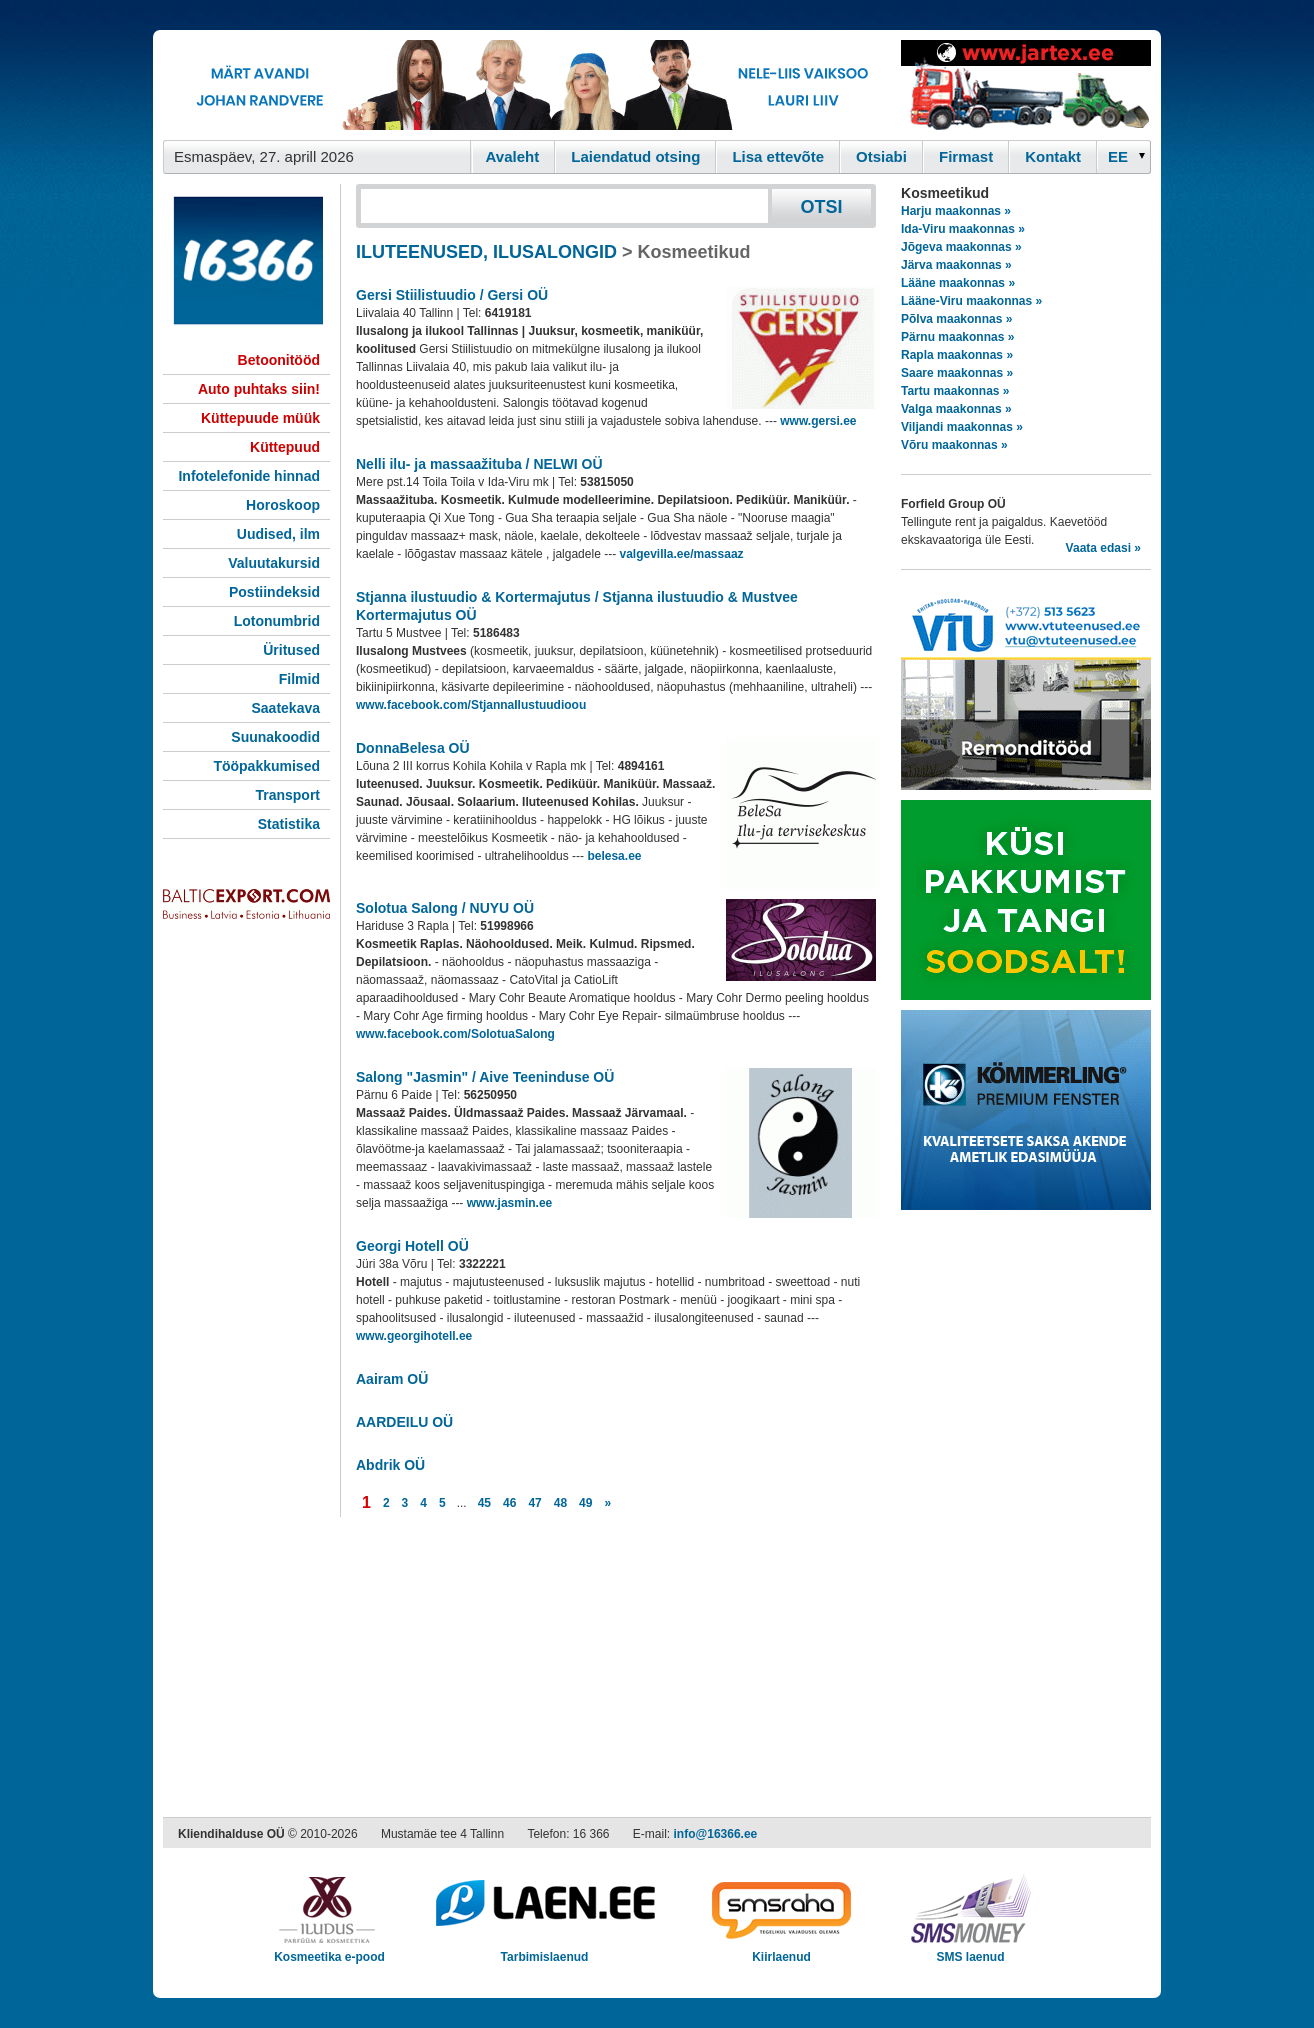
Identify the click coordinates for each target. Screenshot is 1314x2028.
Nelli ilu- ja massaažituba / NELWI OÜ (479, 464)
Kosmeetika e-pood (329, 1950)
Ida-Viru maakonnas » (963, 229)
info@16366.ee (716, 1834)
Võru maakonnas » (954, 445)
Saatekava (285, 708)
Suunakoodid (275, 737)
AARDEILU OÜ (404, 1422)
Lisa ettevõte (778, 156)
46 (509, 1503)
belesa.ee (614, 856)
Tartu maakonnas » (955, 391)
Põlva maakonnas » (956, 319)
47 (534, 1503)
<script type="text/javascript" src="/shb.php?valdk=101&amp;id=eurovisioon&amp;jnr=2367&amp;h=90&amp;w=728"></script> (527, 85)
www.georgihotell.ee (414, 1336)
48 (560, 1503)
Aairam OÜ (392, 1379)
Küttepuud (285, 447)
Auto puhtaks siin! (259, 389)
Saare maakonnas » (957, 373)
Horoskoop (283, 505)
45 (484, 1503)
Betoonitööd (279, 360)
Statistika (289, 824)
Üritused (291, 650)
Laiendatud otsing (635, 156)
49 (585, 1503)
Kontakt (1053, 156)
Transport (287, 795)
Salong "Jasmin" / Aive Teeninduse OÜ (485, 1077)
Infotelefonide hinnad (249, 476)
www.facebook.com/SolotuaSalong (455, 1034)
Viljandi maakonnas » (962, 427)
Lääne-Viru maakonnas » (971, 301)
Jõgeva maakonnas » (961, 247)
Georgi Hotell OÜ (412, 1246)
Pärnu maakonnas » (957, 337)
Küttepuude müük (260, 418)
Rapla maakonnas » (957, 355)
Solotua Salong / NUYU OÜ (445, 908)
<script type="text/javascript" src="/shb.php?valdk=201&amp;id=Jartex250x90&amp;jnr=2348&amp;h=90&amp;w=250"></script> (1026, 85)
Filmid (299, 679)
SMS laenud (970, 1950)
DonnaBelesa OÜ (413, 748)
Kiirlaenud (781, 1950)
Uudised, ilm (278, 534)
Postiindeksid (274, 592)
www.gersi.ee (818, 421)
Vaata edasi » (1103, 548)
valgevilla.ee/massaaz (681, 554)
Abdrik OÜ (390, 1465)
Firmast (966, 156)
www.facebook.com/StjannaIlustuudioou (471, 705)
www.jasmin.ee (510, 1203)
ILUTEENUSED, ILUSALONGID (486, 252)
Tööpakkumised (266, 766)
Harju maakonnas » (956, 211)
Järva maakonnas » (956, 265)
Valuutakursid (274, 563)
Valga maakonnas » (956, 409)
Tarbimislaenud (544, 1950)
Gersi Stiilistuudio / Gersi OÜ (452, 295)
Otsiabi (881, 156)
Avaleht (513, 156)
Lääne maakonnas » (958, 283)
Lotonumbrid (277, 621)
